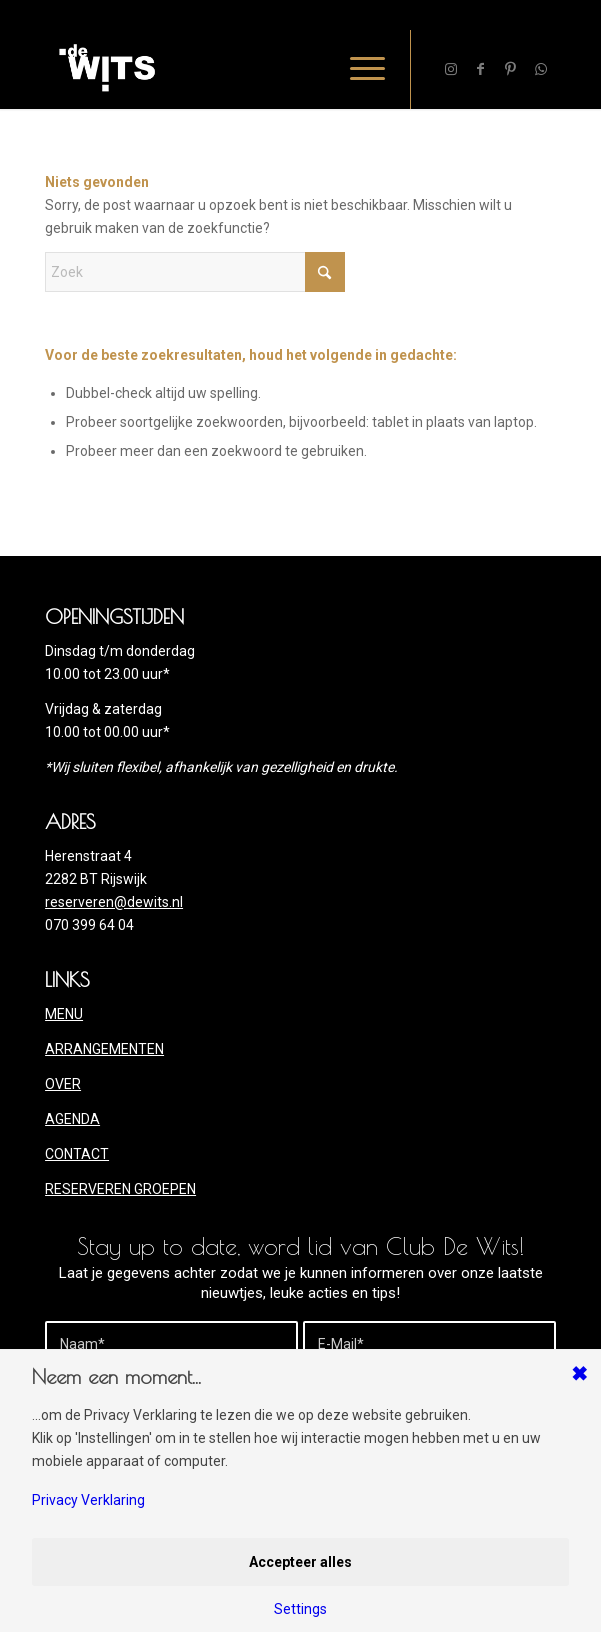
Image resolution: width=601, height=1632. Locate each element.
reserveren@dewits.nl (114, 902)
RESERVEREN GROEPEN (120, 1189)
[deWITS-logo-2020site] (249, 69)
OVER (63, 1084)
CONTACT (77, 1154)
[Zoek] (195, 272)
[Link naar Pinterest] (511, 69)
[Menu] (357, 69)
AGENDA (72, 1119)
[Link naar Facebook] (481, 69)
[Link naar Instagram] (451, 69)
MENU (64, 1014)
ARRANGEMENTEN (104, 1049)
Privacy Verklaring (88, 1500)
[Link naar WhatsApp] (541, 69)
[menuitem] (357, 69)
